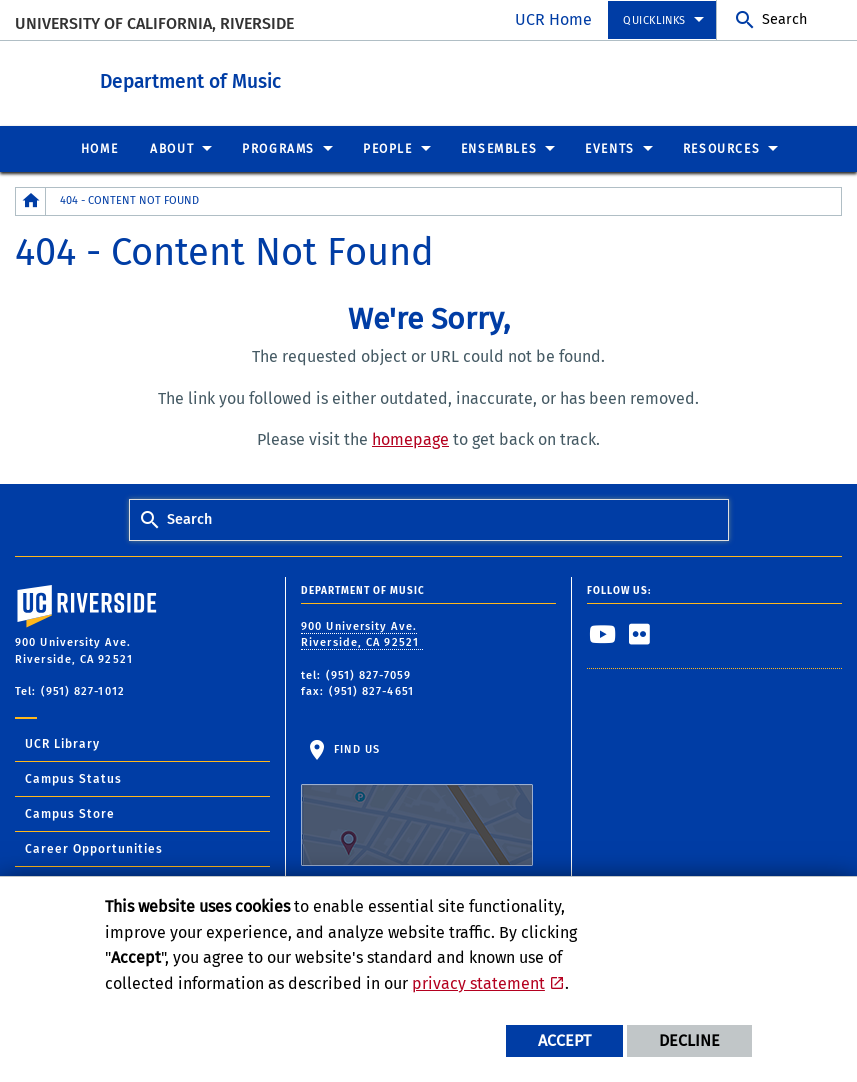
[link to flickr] (640, 633)
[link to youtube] (603, 633)
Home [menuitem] (99, 148)
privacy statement (478, 983)
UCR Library (62, 743)
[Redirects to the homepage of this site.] (31, 200)
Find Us (417, 804)
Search (784, 19)
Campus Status (73, 778)
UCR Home (553, 19)
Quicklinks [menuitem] (654, 20)
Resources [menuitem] (721, 148)
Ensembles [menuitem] (499, 148)
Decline (689, 1040)
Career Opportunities (94, 848)
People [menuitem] (388, 148)
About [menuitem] (172, 148)
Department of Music (300, 78)
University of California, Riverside (154, 23)
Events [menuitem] (610, 148)
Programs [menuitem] (278, 148)
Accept (564, 1040)
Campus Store (70, 813)
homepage (410, 438)
